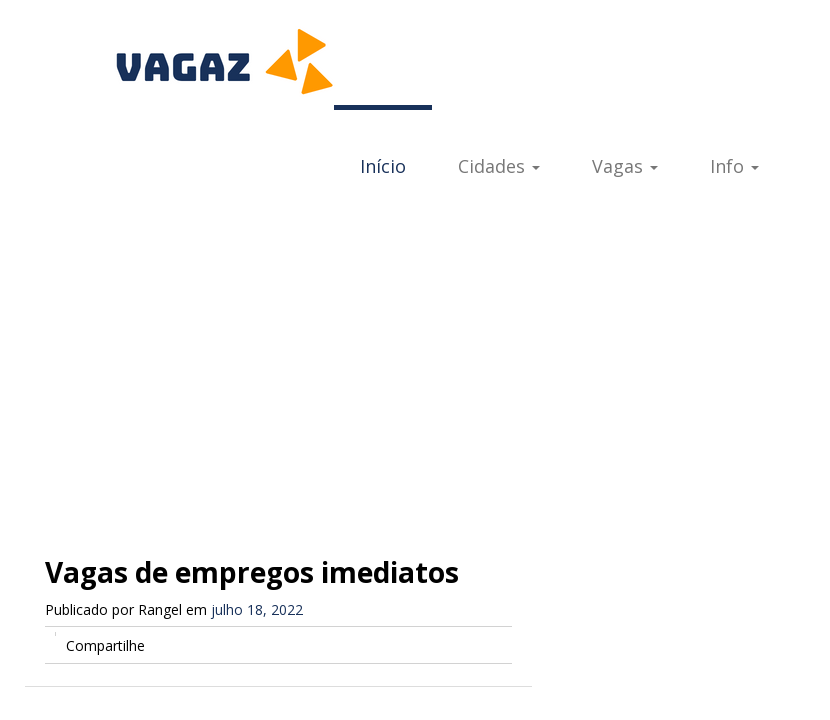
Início (383, 166)
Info (734, 166)
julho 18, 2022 (257, 609)
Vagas (625, 166)
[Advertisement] (415, 362)
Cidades (499, 166)
